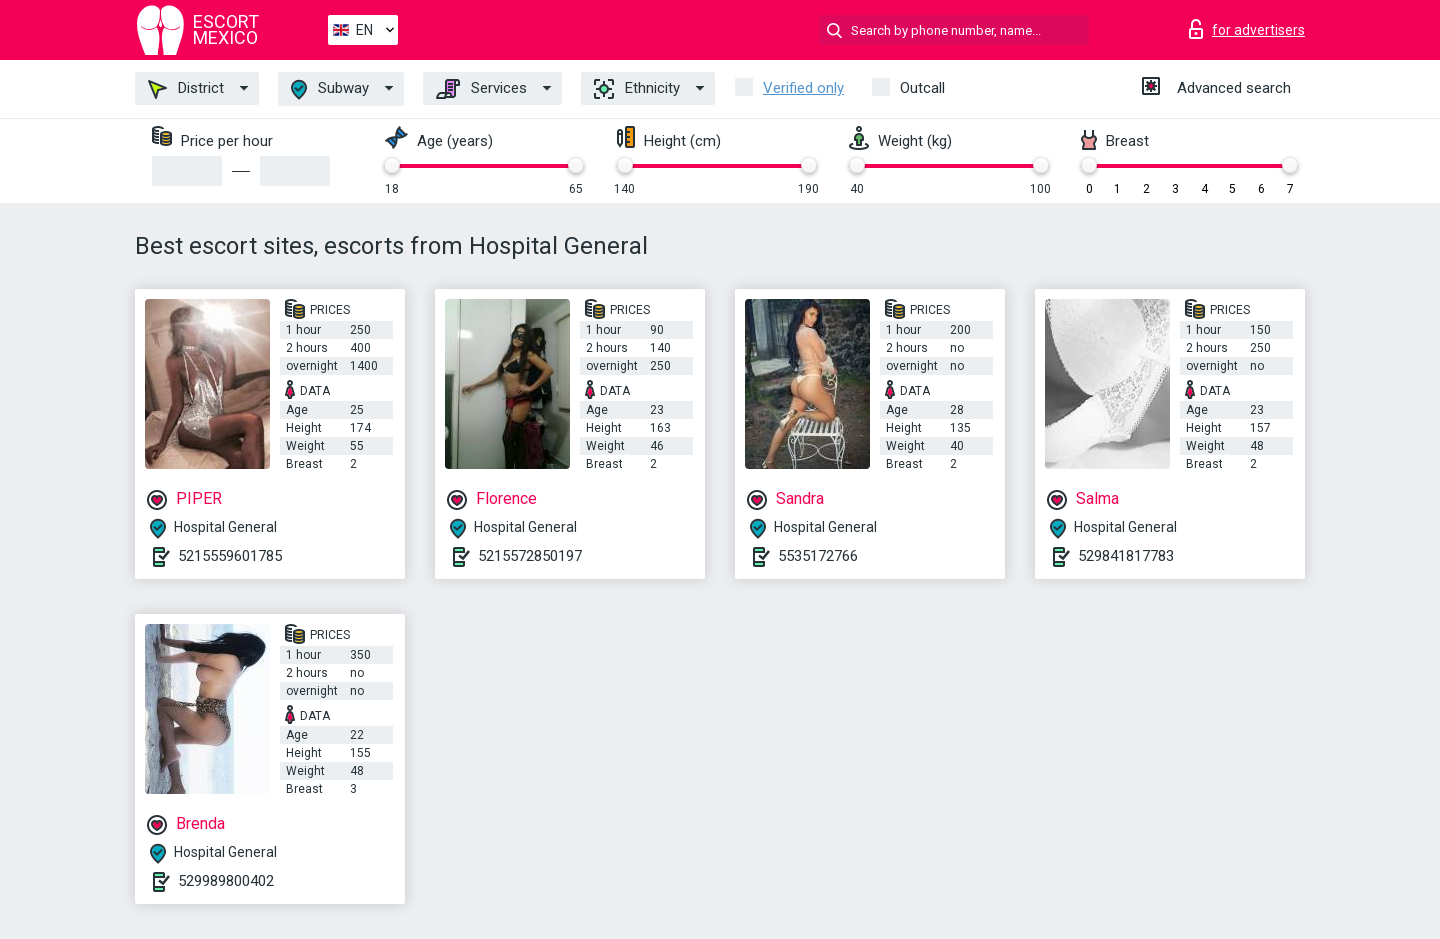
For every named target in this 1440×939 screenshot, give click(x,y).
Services (481, 89)
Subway (330, 89)
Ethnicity (637, 89)
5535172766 (818, 556)
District (186, 89)
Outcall (922, 88)
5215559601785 (230, 556)
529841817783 (1126, 556)
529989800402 (226, 881)
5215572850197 (530, 556)
